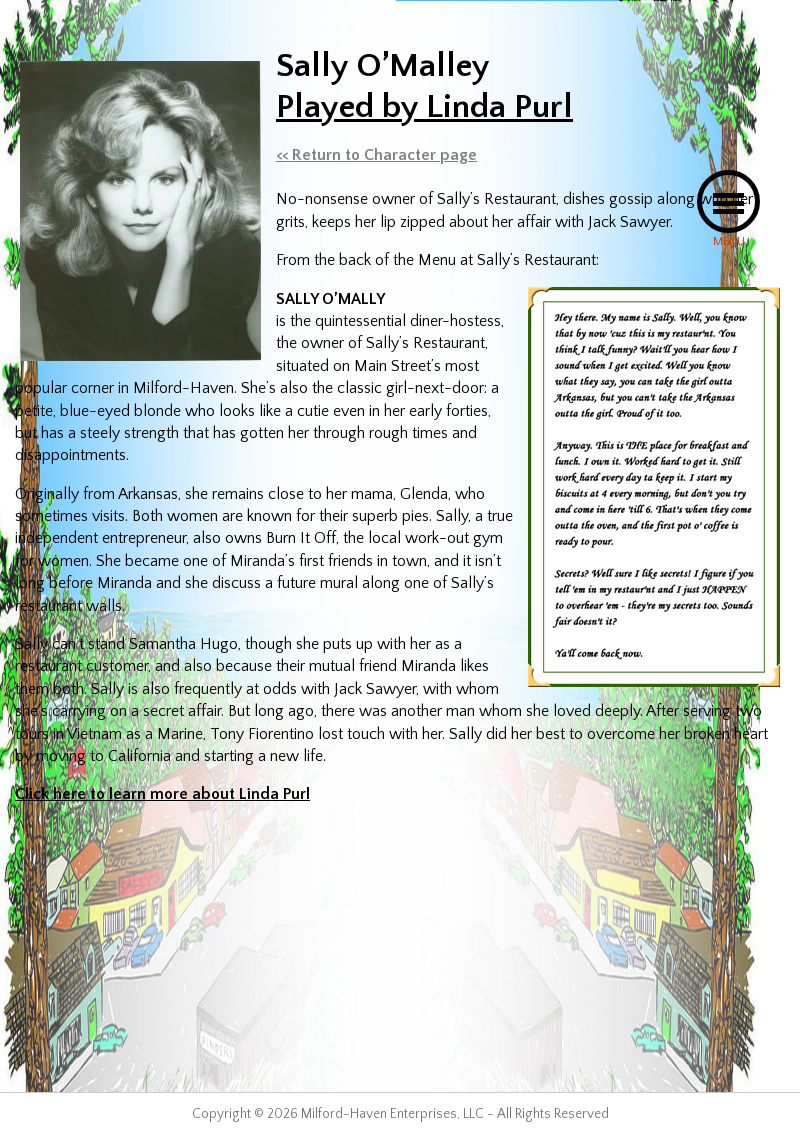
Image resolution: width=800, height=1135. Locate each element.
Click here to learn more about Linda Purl (162, 794)
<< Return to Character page (376, 155)
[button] (728, 201)
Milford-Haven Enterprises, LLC (392, 1114)
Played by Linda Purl (424, 107)
